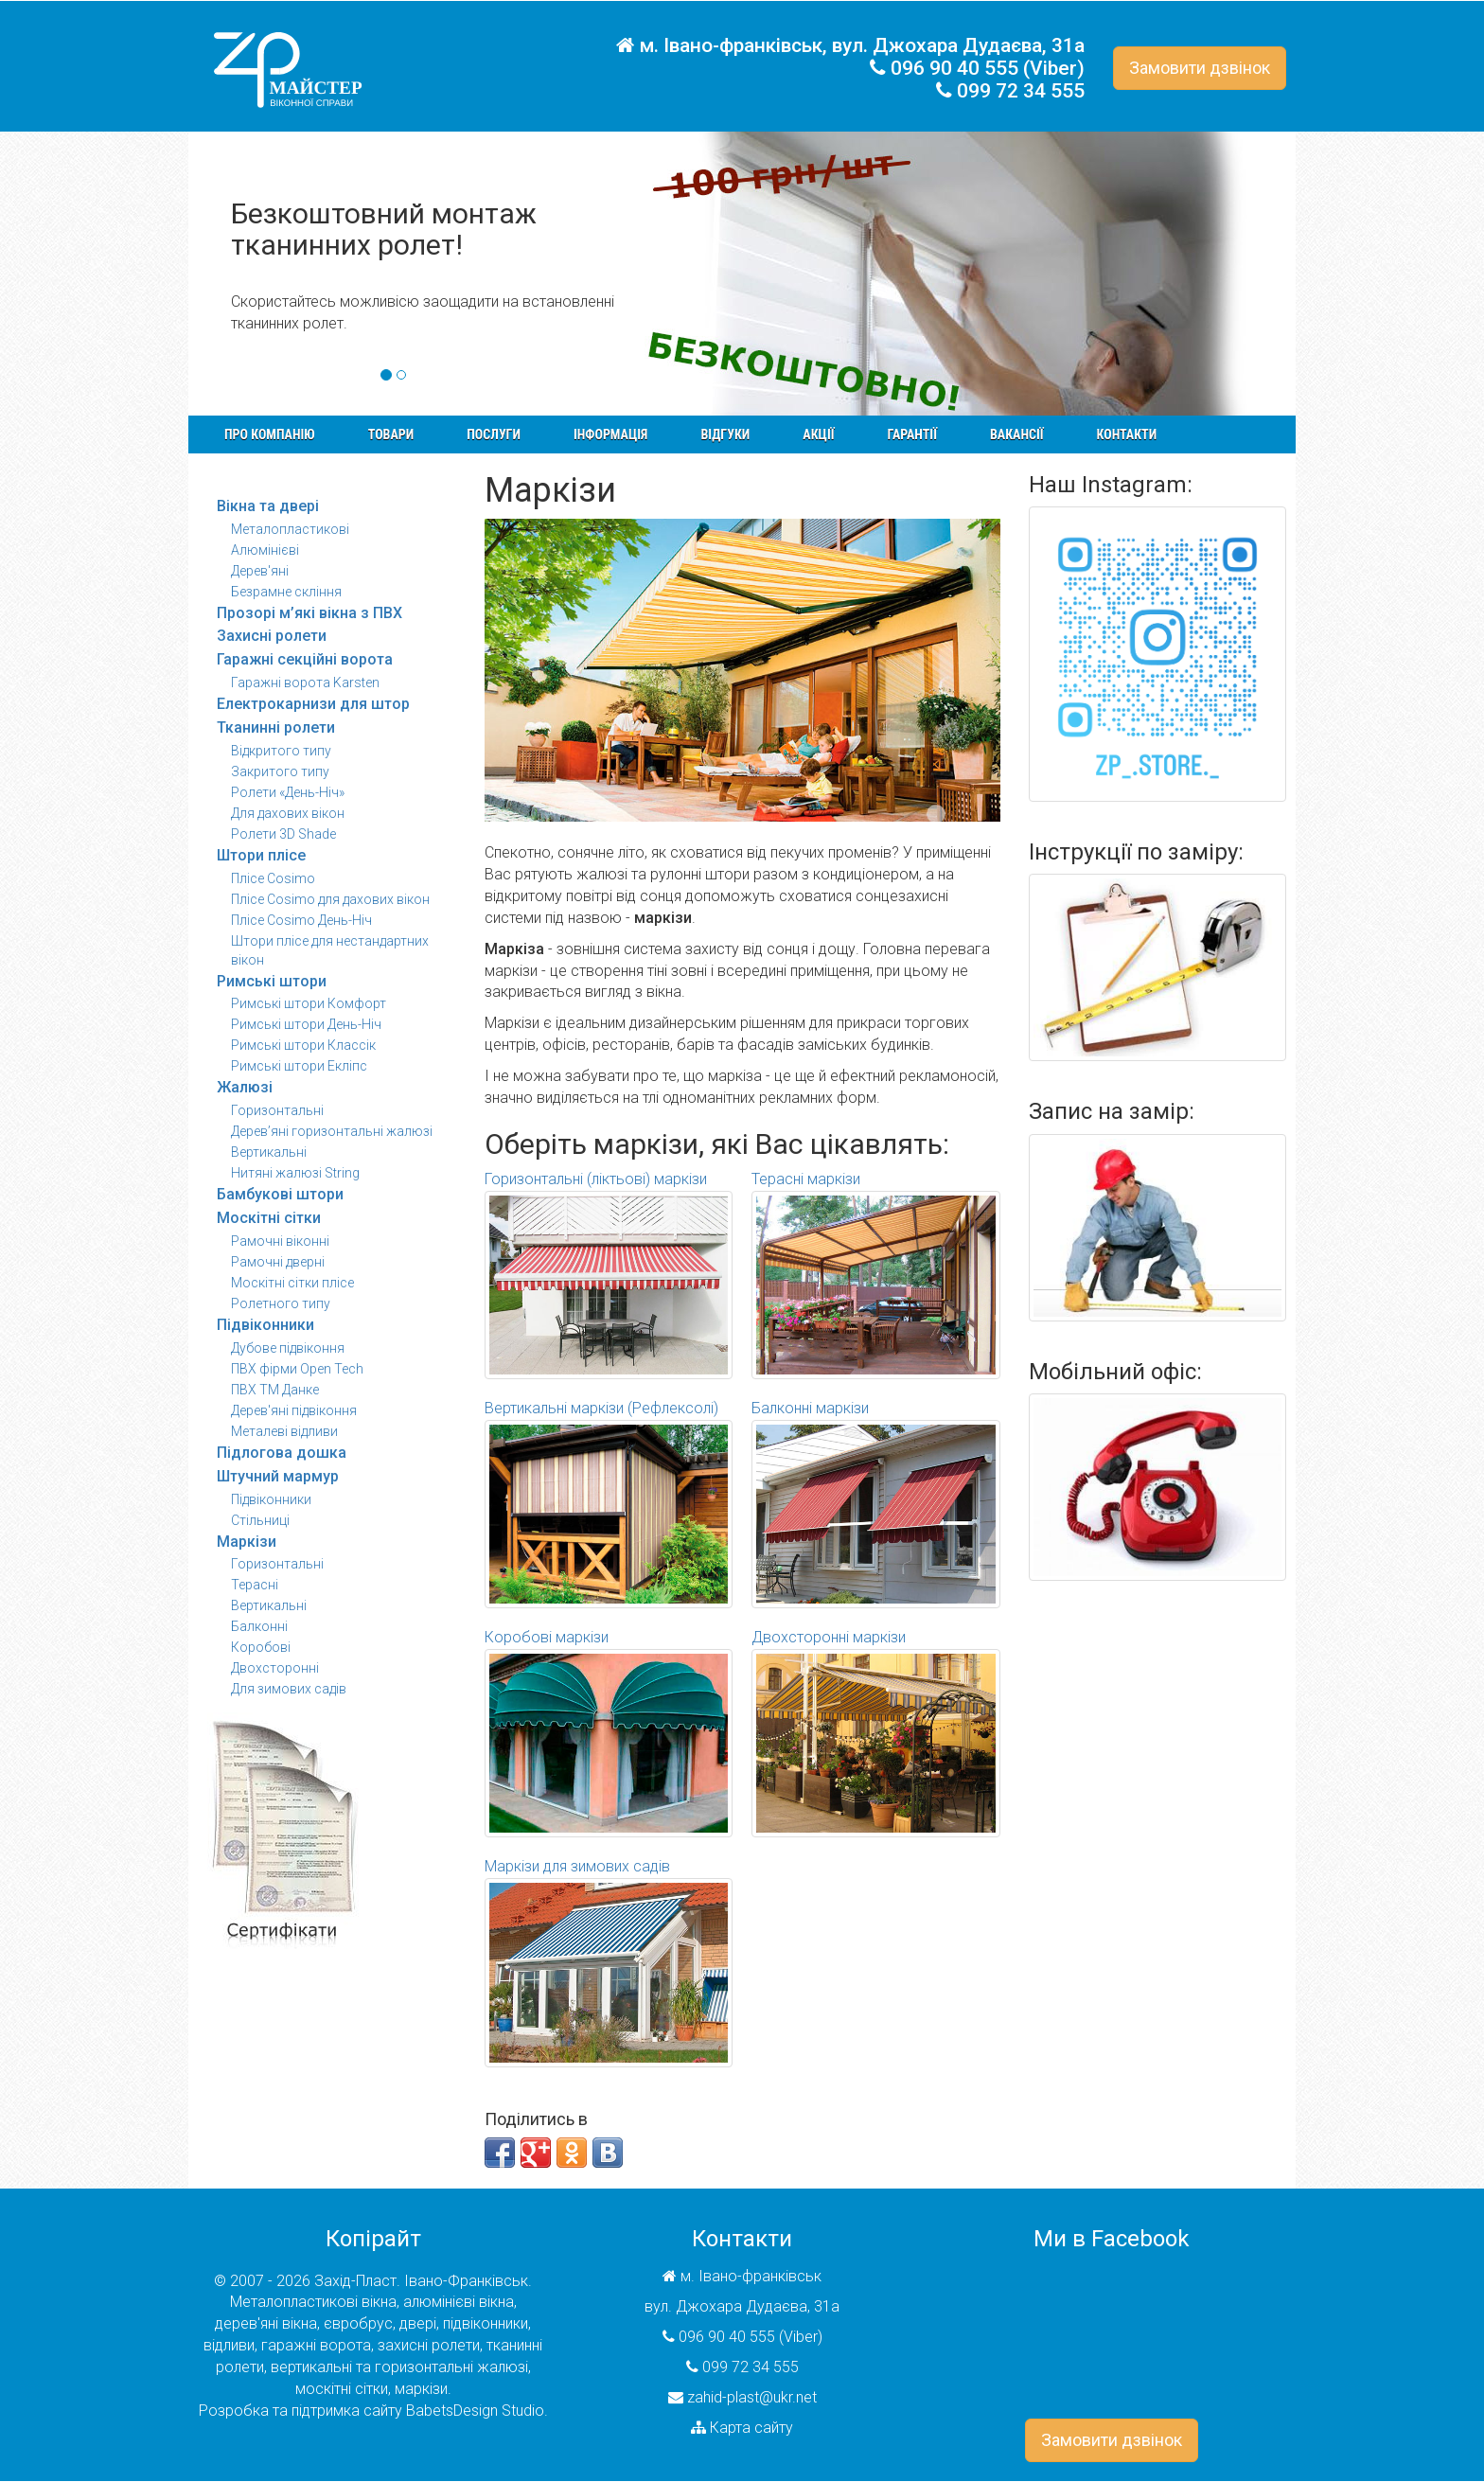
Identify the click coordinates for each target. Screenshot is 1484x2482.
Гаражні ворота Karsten (305, 682)
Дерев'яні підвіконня (294, 1410)
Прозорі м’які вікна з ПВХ (309, 613)
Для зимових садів (288, 1688)
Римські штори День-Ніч (306, 1024)
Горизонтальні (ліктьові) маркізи (609, 1274)
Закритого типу (280, 771)
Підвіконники (265, 1325)
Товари (391, 434)
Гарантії (911, 434)
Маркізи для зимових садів (609, 1961)
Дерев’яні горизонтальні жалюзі (332, 1131)
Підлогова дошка (281, 1453)
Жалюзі (245, 1087)
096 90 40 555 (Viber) (988, 68)
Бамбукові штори (280, 1194)
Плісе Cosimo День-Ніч (301, 920)
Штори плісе (261, 855)
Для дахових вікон (287, 813)
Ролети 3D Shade (283, 834)
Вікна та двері (268, 506)
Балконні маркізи (875, 1503)
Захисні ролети (272, 636)
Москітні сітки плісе (292, 1282)
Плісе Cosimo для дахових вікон (330, 899)
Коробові (261, 1647)
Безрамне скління (286, 591)
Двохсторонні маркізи (875, 1732)
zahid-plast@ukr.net (752, 2397)
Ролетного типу (280, 1303)
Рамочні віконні (280, 1241)
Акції (818, 434)
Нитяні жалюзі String (295, 1172)
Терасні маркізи (875, 1274)
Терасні (254, 1584)
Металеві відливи (284, 1431)
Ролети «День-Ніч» (287, 792)
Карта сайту (751, 2428)
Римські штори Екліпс (299, 1065)
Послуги (494, 434)
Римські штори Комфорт (308, 1003)
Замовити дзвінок (1199, 68)
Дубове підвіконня (287, 1348)
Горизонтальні (277, 1110)
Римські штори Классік (303, 1045)
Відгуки (725, 434)
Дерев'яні (260, 570)
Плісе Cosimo (273, 878)
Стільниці (260, 1520)
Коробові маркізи (609, 1732)
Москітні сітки (269, 1218)
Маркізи (246, 1542)
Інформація (610, 434)
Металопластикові (290, 529)
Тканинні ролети (276, 727)
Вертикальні (269, 1152)
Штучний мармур (278, 1476)
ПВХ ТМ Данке (275, 1389)
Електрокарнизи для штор (313, 704)
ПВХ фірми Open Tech (297, 1368)
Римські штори (272, 981)
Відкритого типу (281, 750)
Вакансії (1017, 434)
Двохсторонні (275, 1667)
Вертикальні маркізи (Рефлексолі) (609, 1503)
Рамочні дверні (278, 1261)
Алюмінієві (265, 550)
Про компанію (269, 434)
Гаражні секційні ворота (305, 659)
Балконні (259, 1626)
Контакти (1127, 434)
